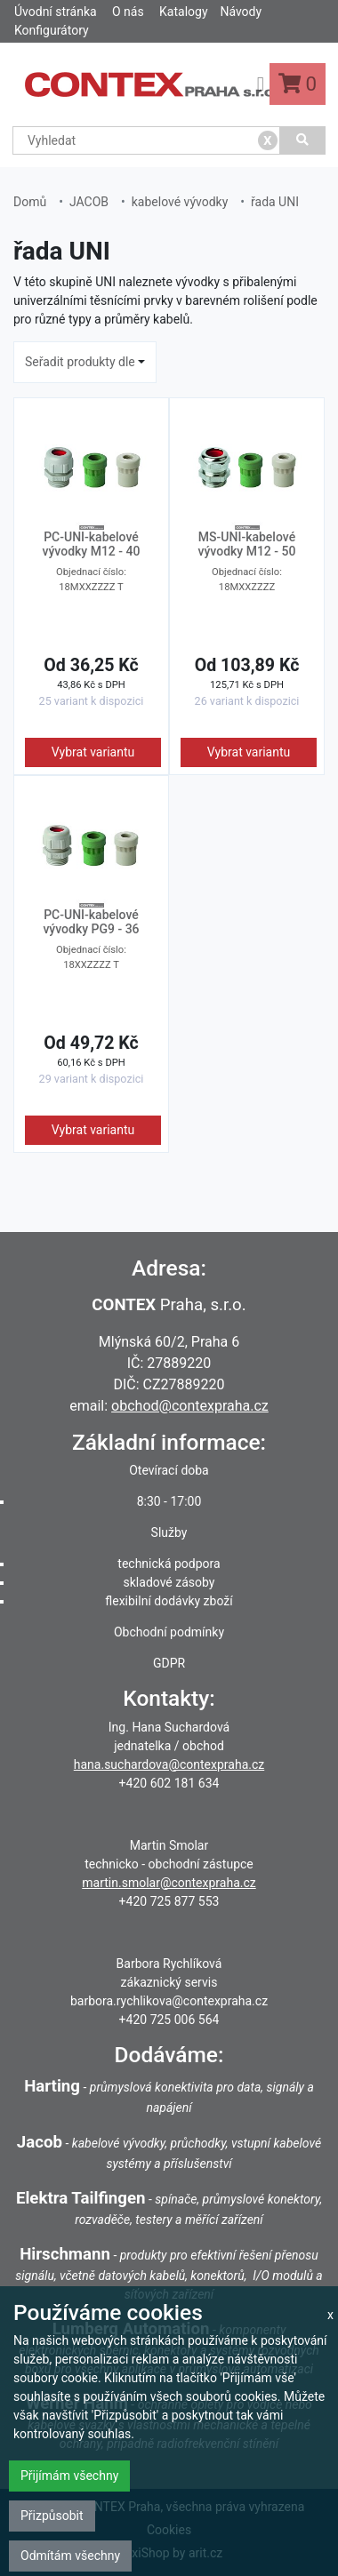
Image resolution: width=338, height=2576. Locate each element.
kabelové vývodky (180, 202)
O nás (128, 11)
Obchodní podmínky (169, 1632)
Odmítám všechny (70, 2555)
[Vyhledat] (303, 140)
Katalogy (183, 11)
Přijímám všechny (69, 2475)
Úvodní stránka (55, 11)
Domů (29, 202)
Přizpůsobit (52, 2515)
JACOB (89, 202)
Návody (241, 11)
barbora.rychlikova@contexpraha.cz (169, 2001)
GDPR (169, 1663)
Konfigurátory (51, 30)
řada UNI (275, 202)
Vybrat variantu (93, 752)
